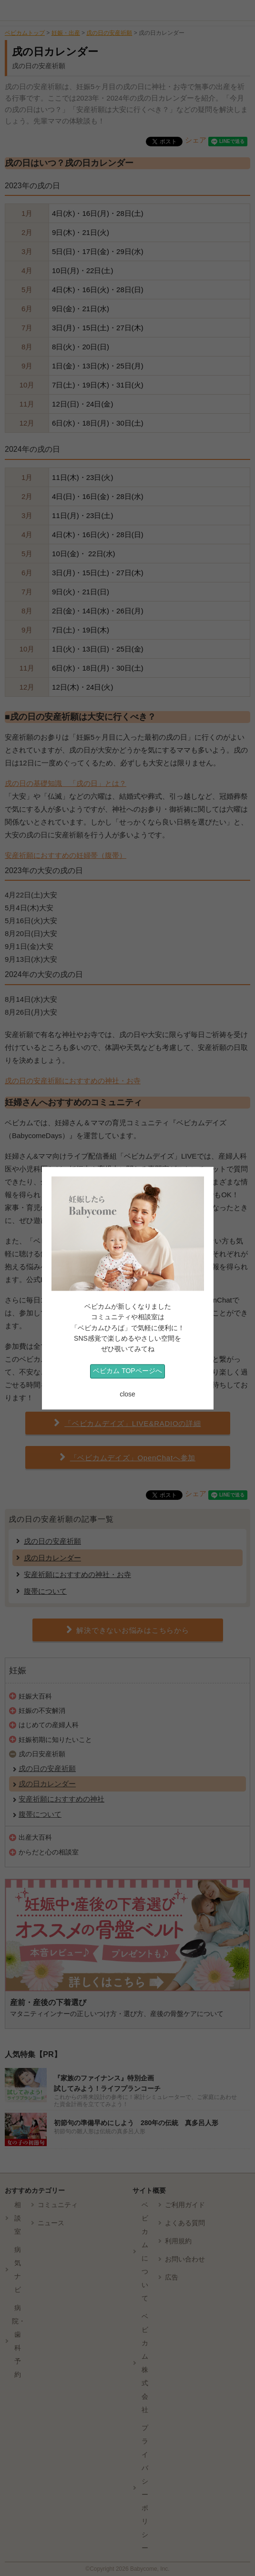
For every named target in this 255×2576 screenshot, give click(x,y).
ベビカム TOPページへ (127, 1371)
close (127, 1394)
